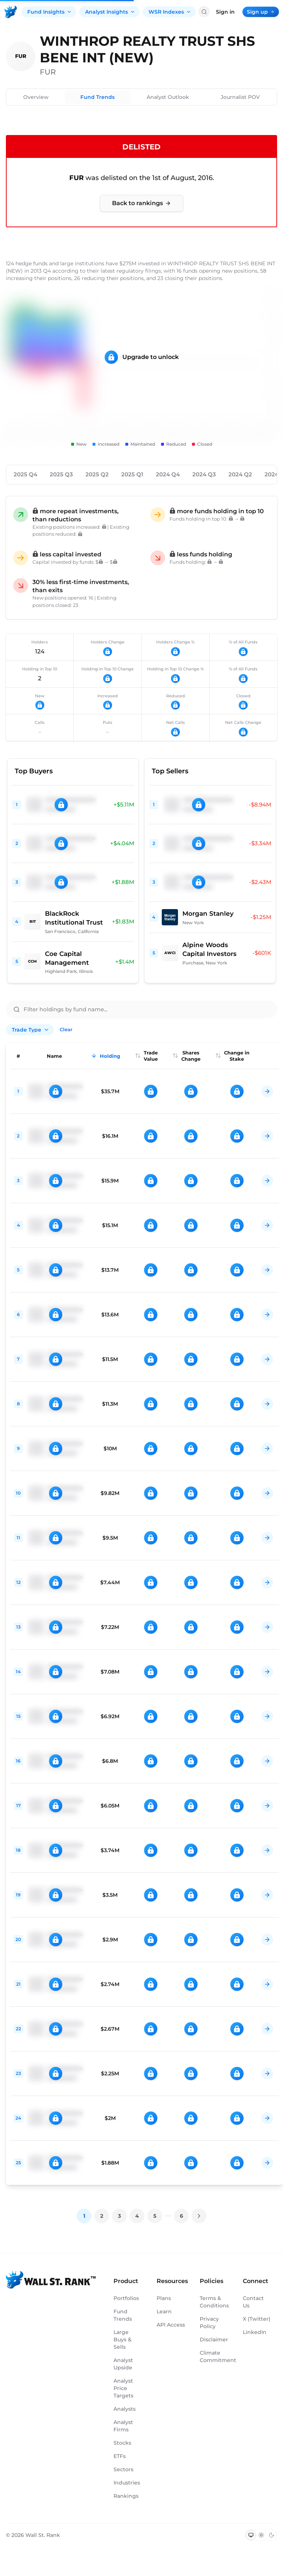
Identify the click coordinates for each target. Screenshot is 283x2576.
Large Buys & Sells (122, 2339)
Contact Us (253, 2302)
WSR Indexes (170, 11)
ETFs (119, 2456)
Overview (36, 97)
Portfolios (126, 2298)
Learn (164, 2311)
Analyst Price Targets (123, 2388)
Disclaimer (214, 2339)
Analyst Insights (110, 11)
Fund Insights (49, 11)
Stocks (122, 2442)
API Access (171, 2324)
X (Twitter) (256, 2319)
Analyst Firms (123, 2426)
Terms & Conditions (214, 2302)
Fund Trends (97, 97)
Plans (164, 2298)
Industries (126, 2482)
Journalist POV (240, 97)
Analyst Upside (123, 2364)
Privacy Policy (209, 2323)
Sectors (123, 2469)
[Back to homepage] (10, 12)
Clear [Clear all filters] (66, 1029)
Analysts (124, 2409)
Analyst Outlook (168, 97)
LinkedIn (254, 2332)
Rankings (126, 2496)
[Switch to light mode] (261, 2535)
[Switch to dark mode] (271, 2535)
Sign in (225, 11)
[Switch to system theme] (251, 2535)
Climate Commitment (214, 2356)
